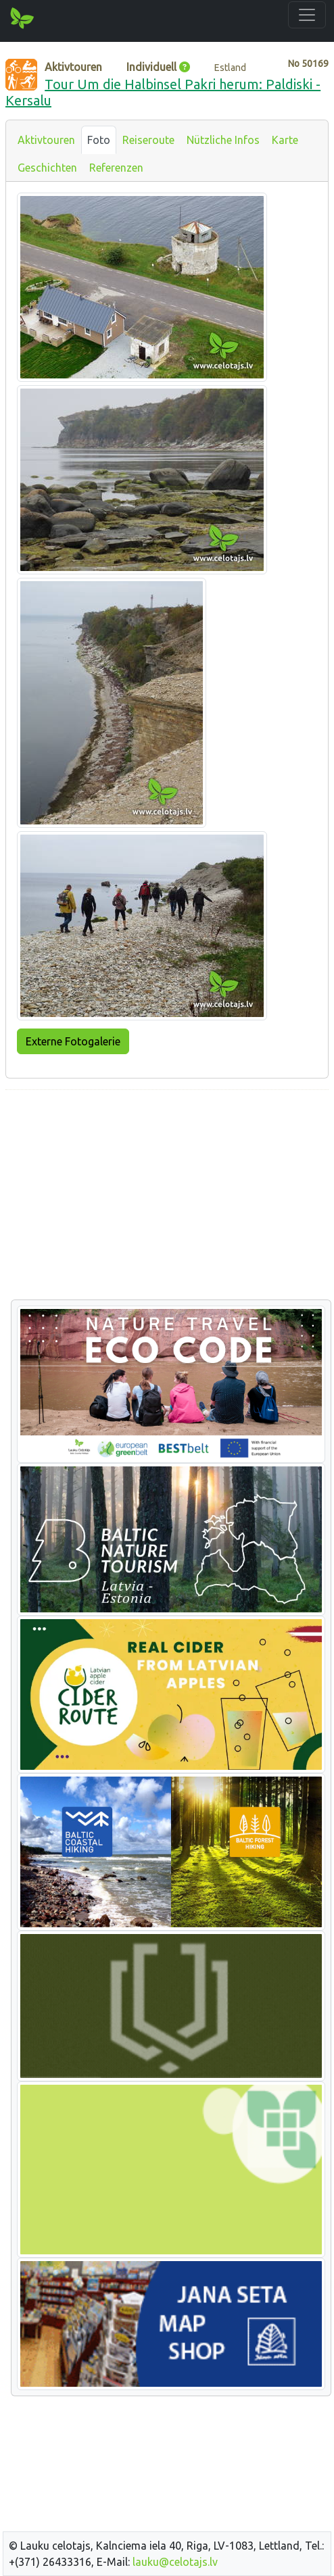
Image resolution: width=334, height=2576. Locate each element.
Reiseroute (148, 140)
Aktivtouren (46, 140)
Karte (285, 140)
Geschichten (47, 168)
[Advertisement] (167, 1195)
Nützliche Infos (223, 140)
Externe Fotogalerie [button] (73, 1041)
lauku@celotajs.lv (175, 2562)
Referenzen (116, 168)
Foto (98, 140)
